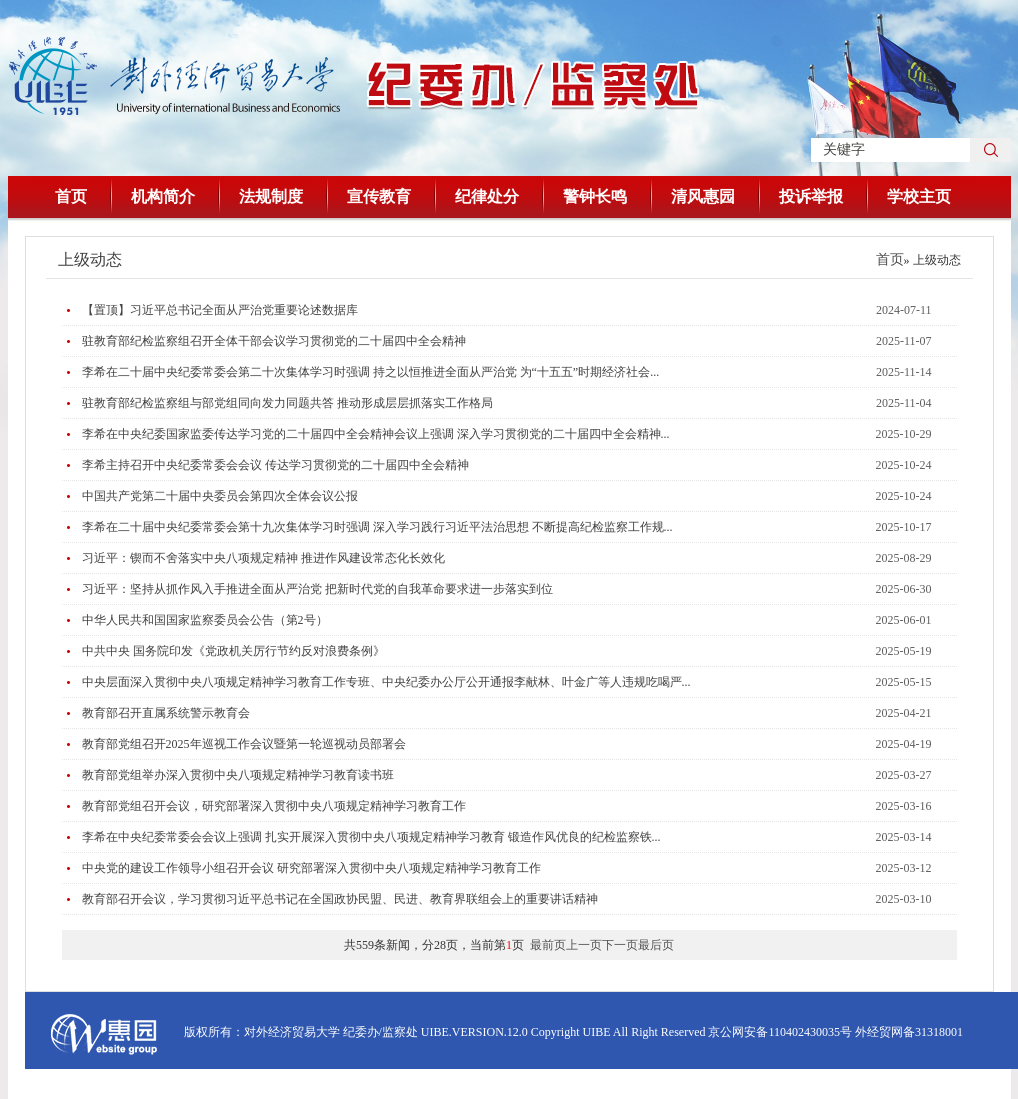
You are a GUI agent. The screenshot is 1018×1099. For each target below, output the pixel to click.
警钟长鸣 (595, 196)
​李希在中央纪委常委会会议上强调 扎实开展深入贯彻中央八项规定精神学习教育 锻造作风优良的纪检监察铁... (371, 837)
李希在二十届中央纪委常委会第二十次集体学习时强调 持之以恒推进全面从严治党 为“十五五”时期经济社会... (371, 372)
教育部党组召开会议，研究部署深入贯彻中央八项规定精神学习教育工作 (274, 806)
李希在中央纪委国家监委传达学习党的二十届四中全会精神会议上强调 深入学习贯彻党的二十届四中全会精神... (376, 434)
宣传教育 (379, 196)
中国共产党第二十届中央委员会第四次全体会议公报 (220, 496)
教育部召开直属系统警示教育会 (166, 713)
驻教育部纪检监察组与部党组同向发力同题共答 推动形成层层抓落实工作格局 (287, 403)
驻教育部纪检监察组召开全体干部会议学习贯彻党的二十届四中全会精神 (274, 341)
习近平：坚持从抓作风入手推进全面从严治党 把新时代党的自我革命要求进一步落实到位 (317, 589)
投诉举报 (811, 196)
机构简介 (163, 196)
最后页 (656, 945)
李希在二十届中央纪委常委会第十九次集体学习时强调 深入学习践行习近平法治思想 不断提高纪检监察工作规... (377, 527)
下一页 (620, 945)
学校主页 (919, 196)
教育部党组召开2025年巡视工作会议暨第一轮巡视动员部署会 (244, 744)
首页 (71, 196)
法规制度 (271, 196)
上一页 (584, 945)
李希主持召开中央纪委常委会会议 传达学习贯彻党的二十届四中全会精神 (275, 465)
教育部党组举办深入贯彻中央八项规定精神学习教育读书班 (238, 775)
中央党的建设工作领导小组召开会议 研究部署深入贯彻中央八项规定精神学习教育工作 (311, 868)
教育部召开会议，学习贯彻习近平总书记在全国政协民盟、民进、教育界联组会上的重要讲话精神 (340, 899)
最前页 (548, 945)
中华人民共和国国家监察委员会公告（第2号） (205, 620)
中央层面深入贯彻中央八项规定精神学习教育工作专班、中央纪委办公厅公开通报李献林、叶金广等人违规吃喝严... (386, 682)
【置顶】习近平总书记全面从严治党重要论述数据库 (220, 310)
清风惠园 (703, 196)
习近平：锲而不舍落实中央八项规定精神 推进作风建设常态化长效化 (263, 558)
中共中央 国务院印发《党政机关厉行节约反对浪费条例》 (233, 651)
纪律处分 (487, 196)
